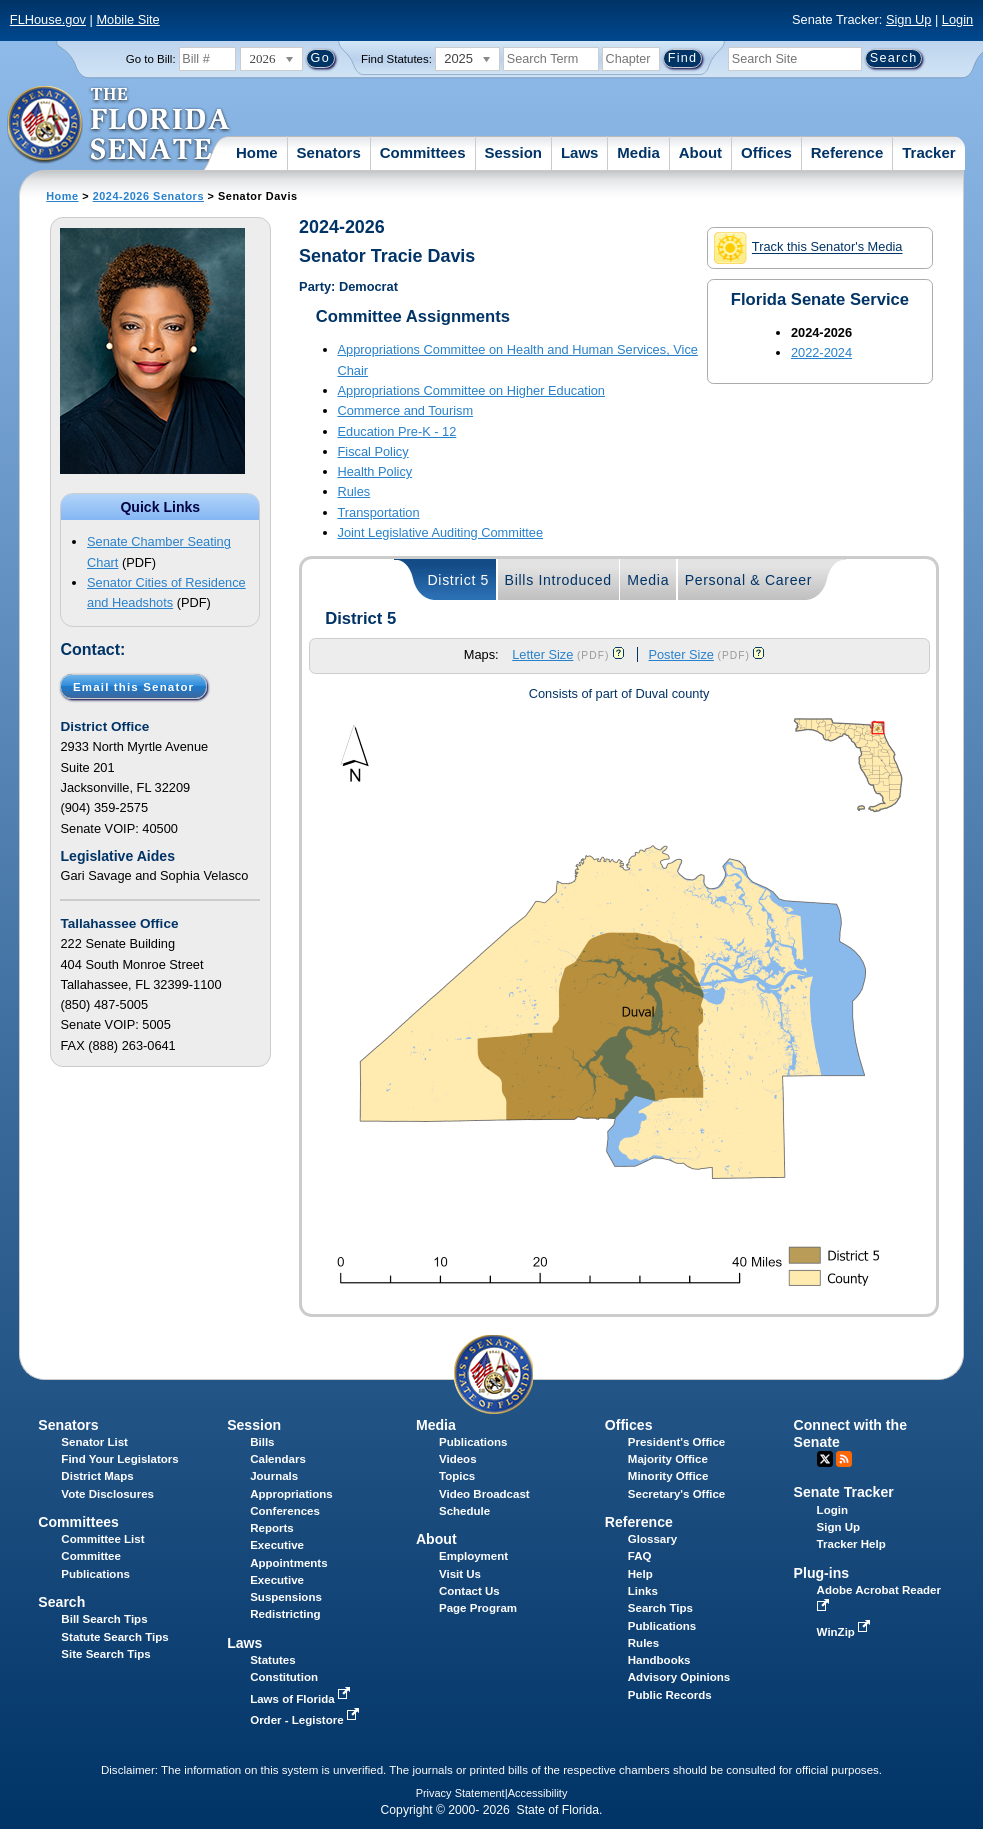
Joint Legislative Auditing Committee (441, 532)
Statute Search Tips (114, 1637)
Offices (766, 152)
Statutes (272, 1660)
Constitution (284, 1677)
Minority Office (668, 1476)
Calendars (278, 1459)
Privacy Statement (460, 1793)
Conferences (285, 1511)
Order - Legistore (306, 1720)
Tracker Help (851, 1544)
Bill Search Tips (104, 1619)
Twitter (825, 1459)
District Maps (97, 1476)
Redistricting (285, 1614)
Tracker (928, 152)
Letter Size (542, 654)
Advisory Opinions (679, 1677)
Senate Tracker (844, 1492)
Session (513, 152)
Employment (473, 1556)
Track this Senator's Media (808, 248)
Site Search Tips (105, 1654)
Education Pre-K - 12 (397, 431)
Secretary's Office (676, 1494)
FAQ (640, 1556)
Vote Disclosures (107, 1494)
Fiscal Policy (373, 451)
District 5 (458, 580)
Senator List (94, 1442)
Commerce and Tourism (406, 410)
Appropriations (291, 1494)
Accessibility (538, 1793)
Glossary (652, 1539)
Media (638, 152)
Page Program (478, 1608)
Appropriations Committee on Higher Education (471, 390)
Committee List (102, 1539)
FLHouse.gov (48, 19)
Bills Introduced (558, 580)
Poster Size (680, 654)
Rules (354, 491)
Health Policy (375, 471)
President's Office (676, 1442)
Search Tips (660, 1608)
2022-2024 (821, 352)
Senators (329, 152)
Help (640, 1574)
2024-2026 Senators (148, 196)
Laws (580, 152)
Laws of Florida (302, 1699)
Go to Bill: (151, 59)
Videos (458, 1459)
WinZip (845, 1632)
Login (957, 19)
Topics (457, 1476)
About (700, 152)
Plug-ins (822, 1573)
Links (643, 1591)
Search (61, 1602)
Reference (847, 152)
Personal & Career (749, 580)
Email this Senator (133, 686)
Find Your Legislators (119, 1459)
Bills (262, 1442)
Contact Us (469, 1591)
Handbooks (659, 1660)
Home (257, 152)
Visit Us (460, 1574)
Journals (274, 1476)
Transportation (379, 512)
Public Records (670, 1695)
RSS (844, 1459)
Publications (473, 1442)
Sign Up (909, 19)
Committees (423, 152)
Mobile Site (127, 19)
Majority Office (668, 1459)
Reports (272, 1528)
